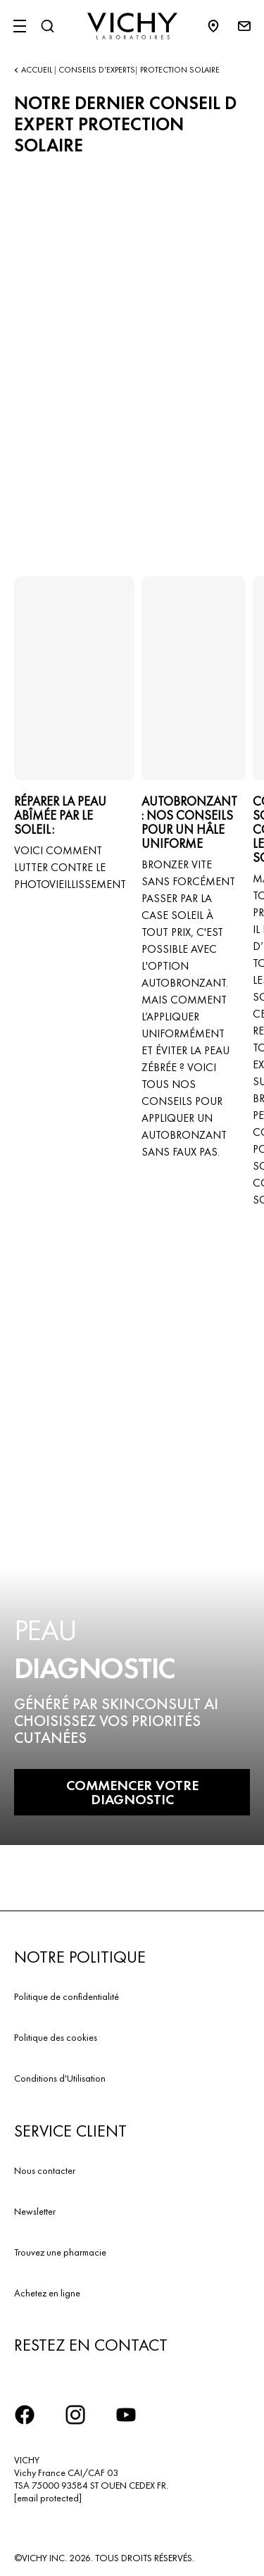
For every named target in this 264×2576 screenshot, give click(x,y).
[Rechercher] (47, 26)
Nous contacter (44, 2170)
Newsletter (35, 2211)
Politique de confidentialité (66, 1996)
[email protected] (48, 2497)
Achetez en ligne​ (47, 2293)
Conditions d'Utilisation (60, 2078)
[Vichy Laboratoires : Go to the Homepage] (132, 26)
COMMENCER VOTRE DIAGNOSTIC (132, 1792)
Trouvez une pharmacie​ (60, 2252)
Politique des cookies (55, 2037)
